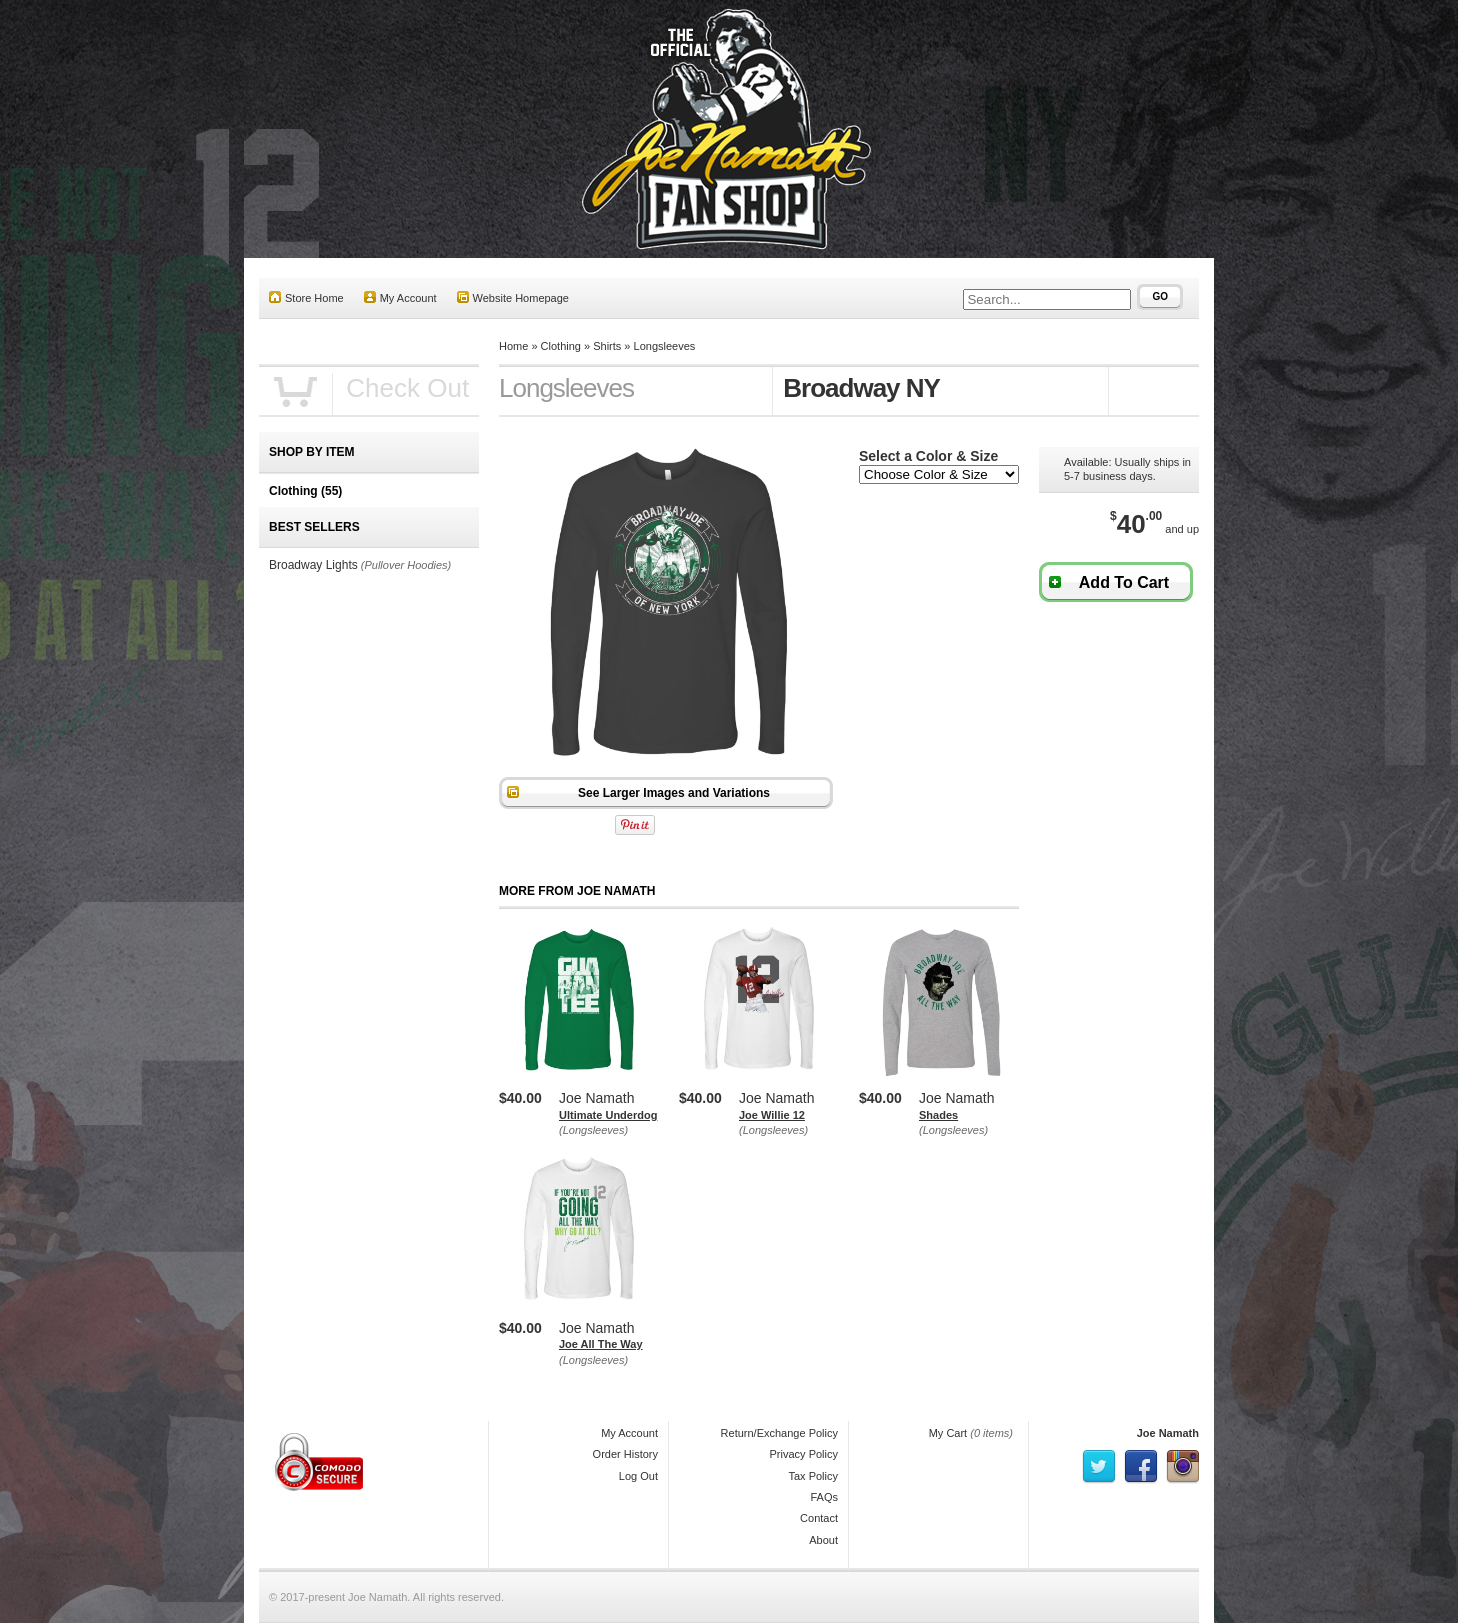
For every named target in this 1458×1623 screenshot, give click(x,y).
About (823, 1540)
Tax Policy (813, 1476)
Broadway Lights (313, 565)
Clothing (561, 346)
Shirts (607, 346)
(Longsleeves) (593, 1130)
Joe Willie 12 (772, 1115)
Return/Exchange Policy (779, 1433)
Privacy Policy (804, 1454)
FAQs (824, 1497)
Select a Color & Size (928, 456)
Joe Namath (1168, 1433)
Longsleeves (665, 346)
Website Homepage (513, 297)
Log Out (638, 1476)
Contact (819, 1518)
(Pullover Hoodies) (406, 565)
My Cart (948, 1433)
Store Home (306, 297)
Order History (625, 1454)
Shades (938, 1115)
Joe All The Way (601, 1344)
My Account (400, 297)
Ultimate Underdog (608, 1115)
